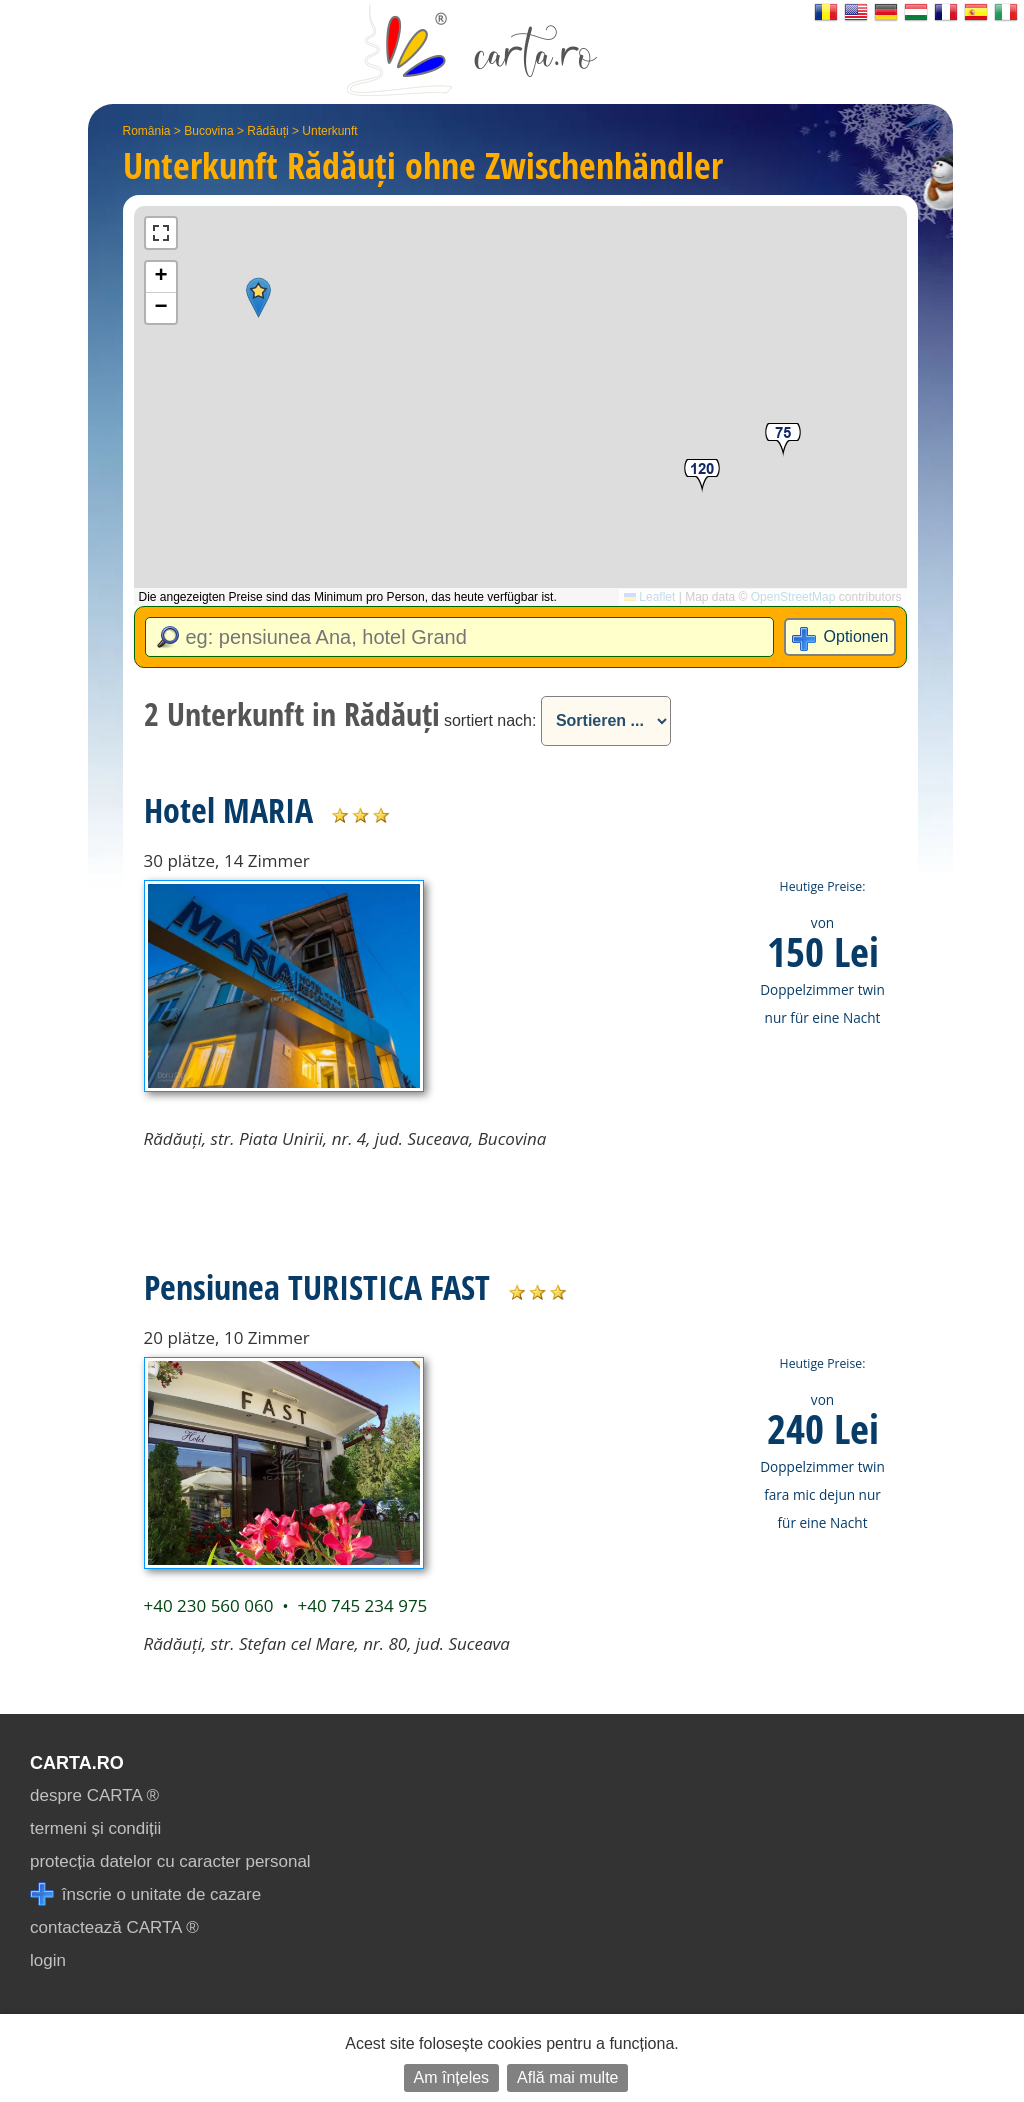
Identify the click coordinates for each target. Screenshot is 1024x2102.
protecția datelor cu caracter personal (170, 1861)
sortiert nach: (490, 720)
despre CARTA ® (94, 1795)
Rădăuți (267, 131)
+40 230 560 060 (209, 1605)
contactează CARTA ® (114, 1927)
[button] (258, 297)
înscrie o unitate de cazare (145, 1894)
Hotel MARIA (228, 810)
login (48, 1960)
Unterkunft (329, 131)
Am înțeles (452, 2077)
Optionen (856, 636)
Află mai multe (567, 2077)
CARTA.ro (77, 1763)
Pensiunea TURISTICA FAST (317, 1287)
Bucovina (208, 131)
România (147, 131)
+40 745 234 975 (362, 1605)
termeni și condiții (95, 1828)
